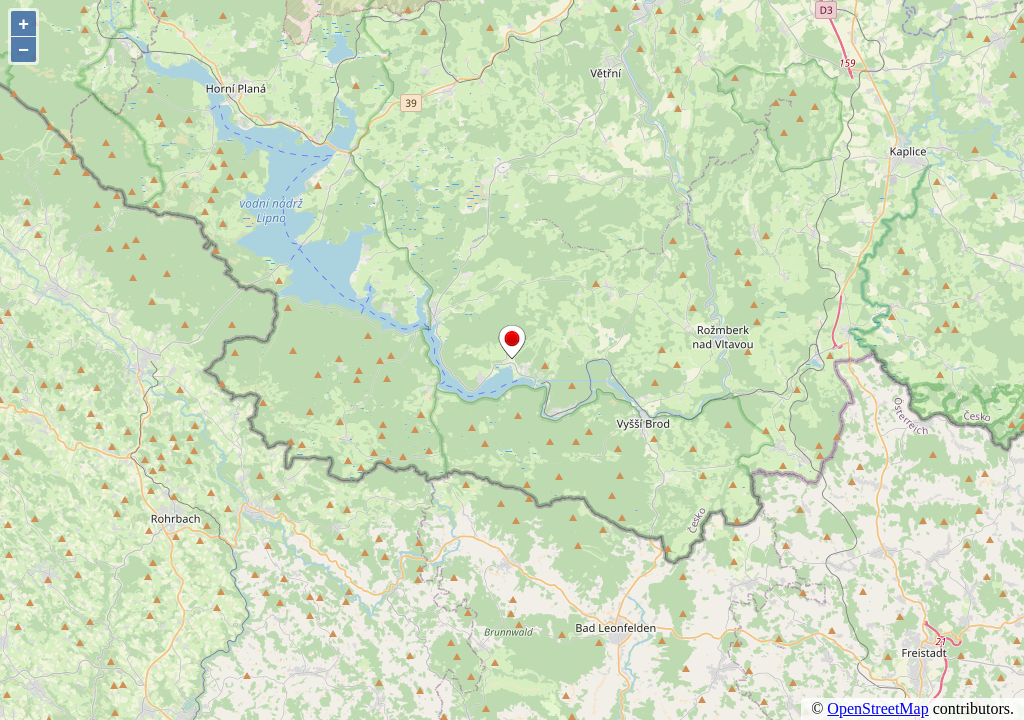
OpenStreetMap (877, 708)
